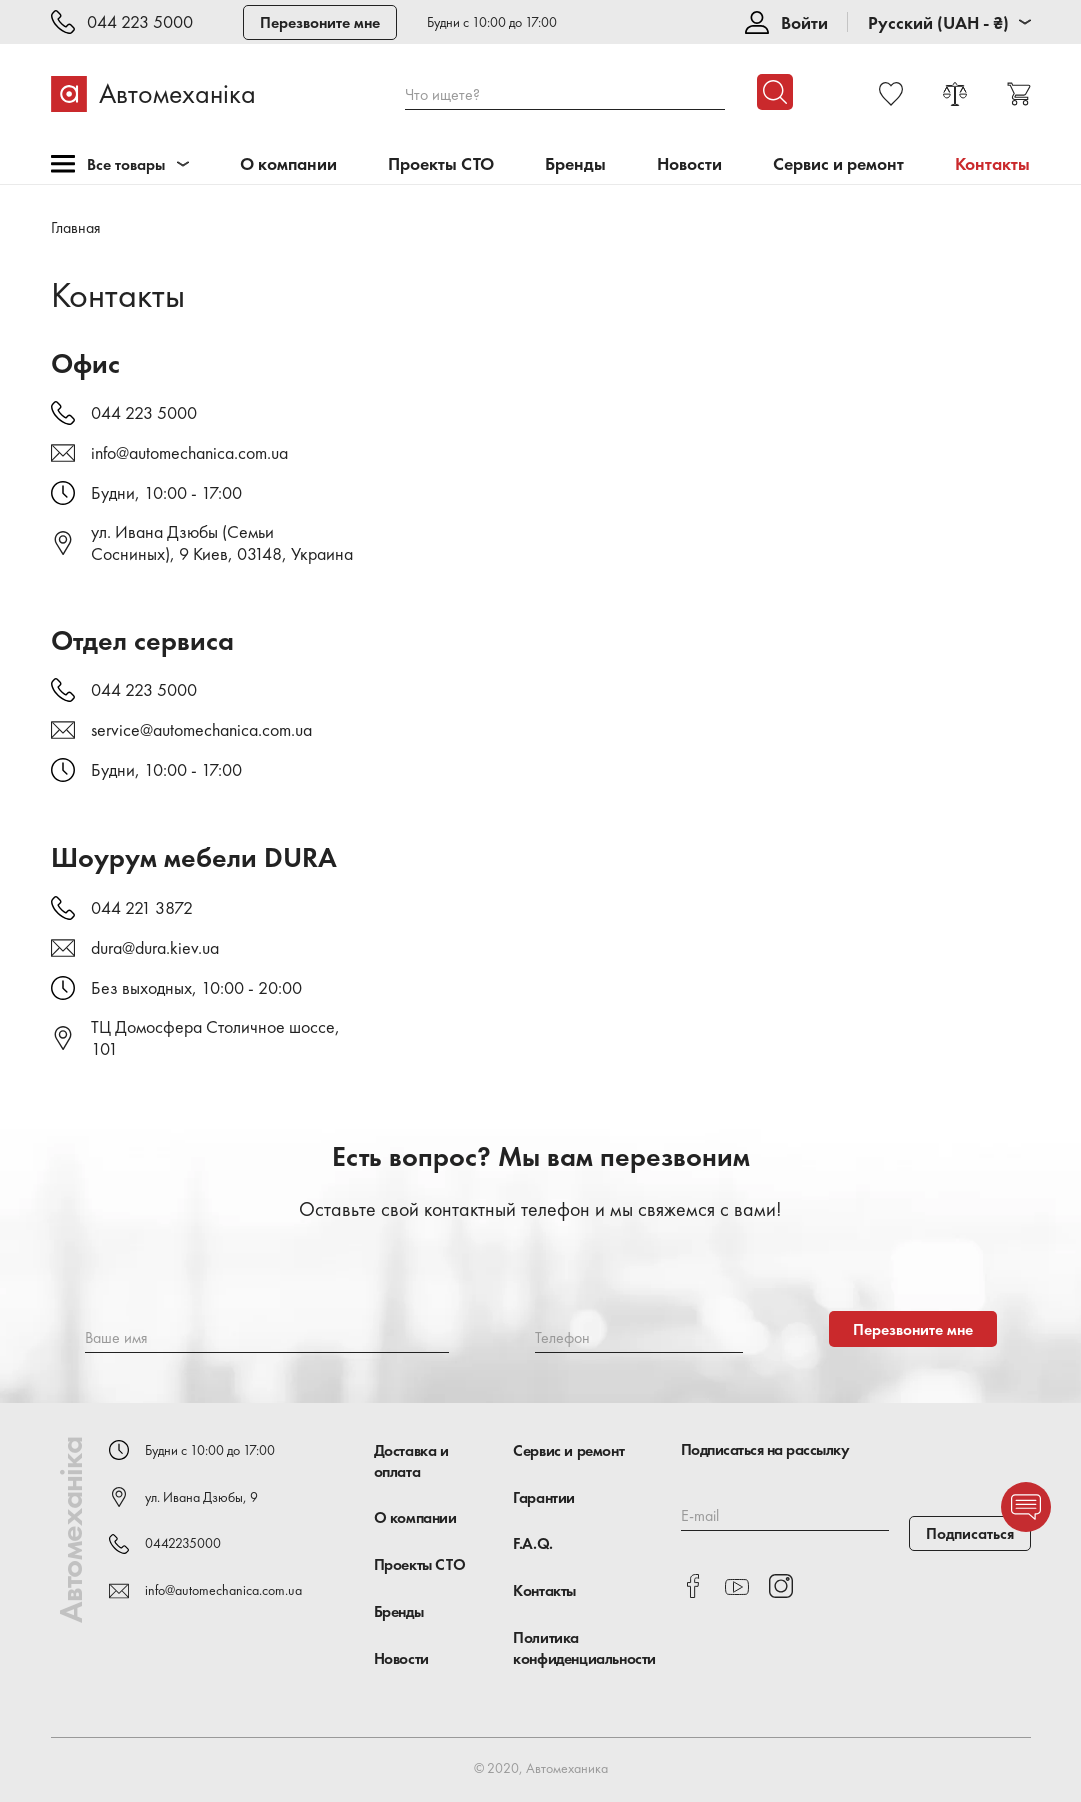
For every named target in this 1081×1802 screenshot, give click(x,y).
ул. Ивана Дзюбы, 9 (201, 1497)
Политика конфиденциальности (584, 1648)
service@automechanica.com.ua (201, 730)
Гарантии (544, 1497)
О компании (288, 164)
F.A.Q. (533, 1543)
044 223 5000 (140, 22)
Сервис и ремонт (838, 164)
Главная (76, 227)
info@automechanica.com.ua (189, 453)
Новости (689, 164)
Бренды (575, 164)
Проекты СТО (441, 164)
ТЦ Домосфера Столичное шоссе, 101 (215, 1038)
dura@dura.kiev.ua (155, 948)
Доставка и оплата (411, 1461)
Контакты (544, 1590)
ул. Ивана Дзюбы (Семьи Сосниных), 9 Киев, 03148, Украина (222, 543)
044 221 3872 (142, 908)
